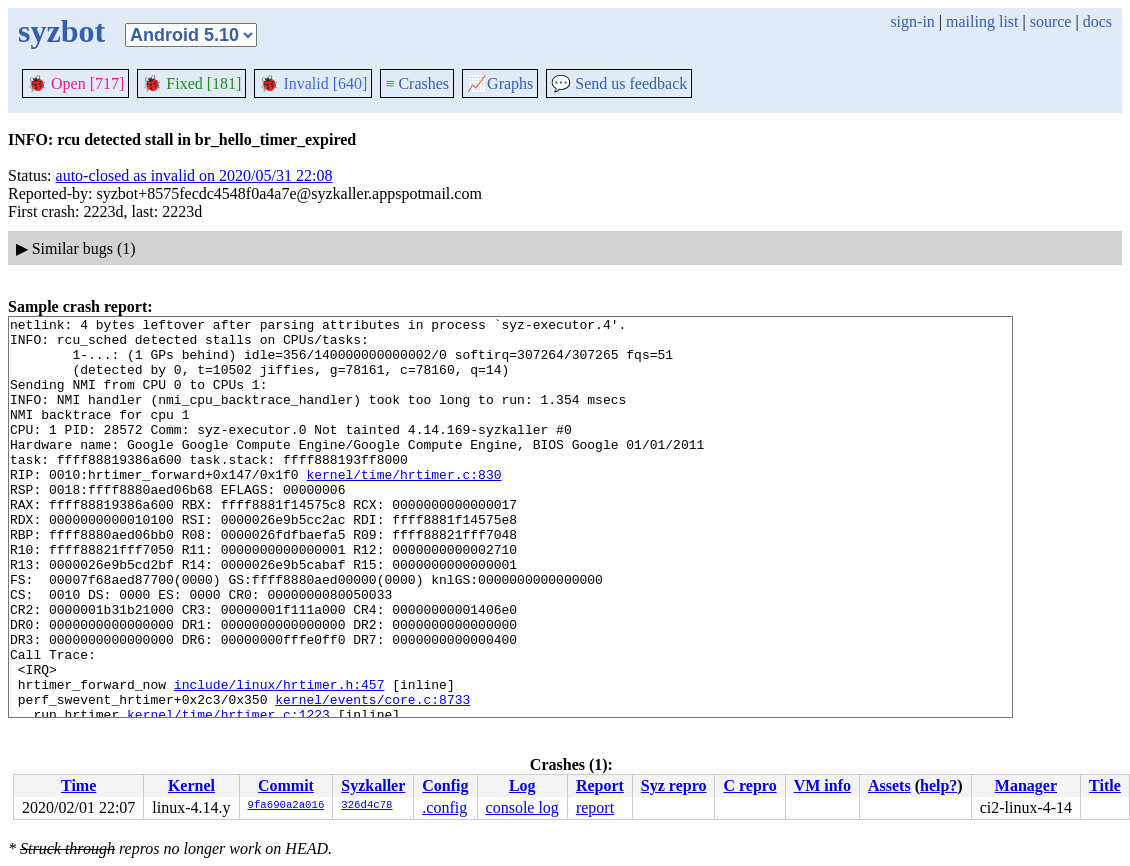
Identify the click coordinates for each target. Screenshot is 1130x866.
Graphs (500, 83)
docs (1097, 21)
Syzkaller (373, 785)
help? (938, 785)
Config (445, 785)
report (595, 807)
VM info (822, 785)
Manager (1026, 785)
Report (600, 785)
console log (522, 807)
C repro (749, 785)
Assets (889, 785)
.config (444, 807)
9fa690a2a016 (286, 806)
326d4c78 (366, 806)
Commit (286, 785)
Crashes (417, 83)
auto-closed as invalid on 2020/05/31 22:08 (194, 175)
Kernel (191, 785)
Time (78, 785)
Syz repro (674, 785)
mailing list (982, 21)
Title (1105, 785)
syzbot (61, 31)
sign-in (912, 21)
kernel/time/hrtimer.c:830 (403, 507)
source (1051, 21)
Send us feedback (619, 83)
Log (522, 785)
